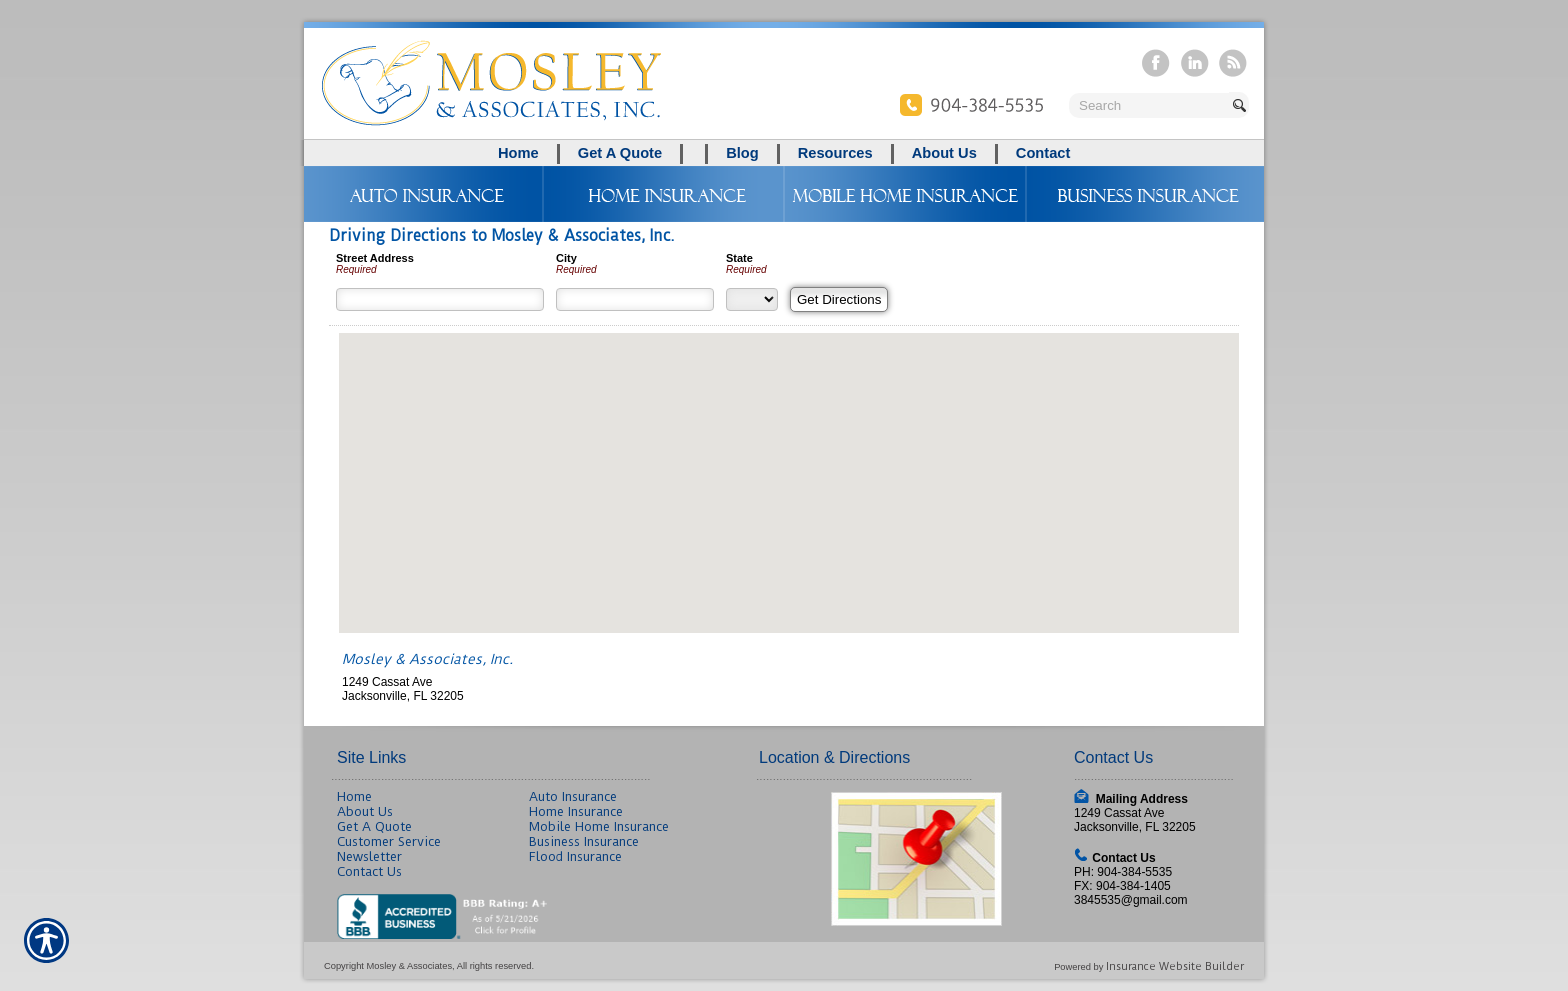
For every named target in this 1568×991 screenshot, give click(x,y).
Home (354, 796)
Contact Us (369, 871)
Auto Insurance (573, 796)
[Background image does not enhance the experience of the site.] (784, 153)
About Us (365, 811)
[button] (789, 464)
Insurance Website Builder (1175, 966)
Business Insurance (584, 841)
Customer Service (389, 841)
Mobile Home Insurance (599, 826)
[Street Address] (440, 299)
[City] (635, 299)
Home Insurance (576, 811)
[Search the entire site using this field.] (1149, 105)
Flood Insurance (575, 856)
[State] (752, 299)
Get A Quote (374, 826)
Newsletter (369, 856)
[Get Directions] (839, 299)
